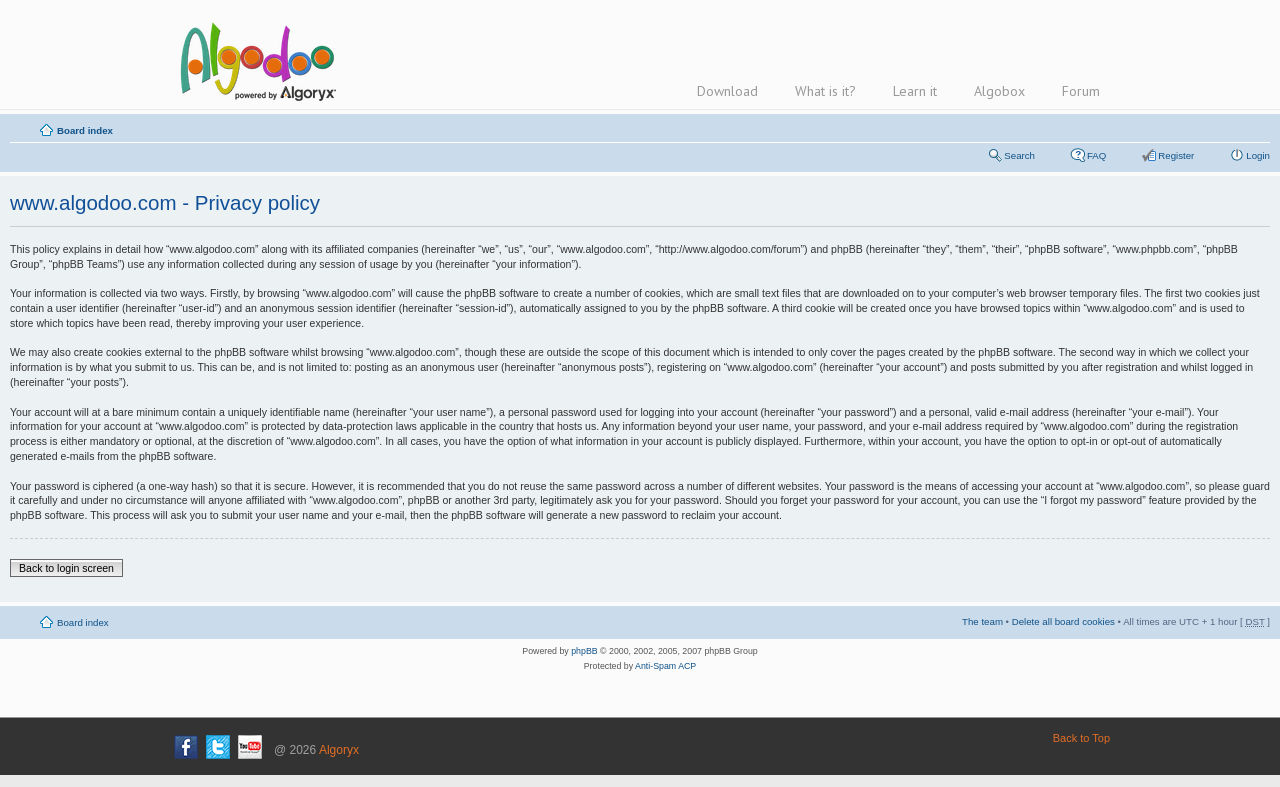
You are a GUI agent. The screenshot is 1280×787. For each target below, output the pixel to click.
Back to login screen (66, 568)
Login (1258, 155)
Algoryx (339, 750)
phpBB (584, 651)
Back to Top (1081, 738)
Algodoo (255, 61)
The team (982, 621)
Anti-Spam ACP (665, 666)
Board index (85, 130)
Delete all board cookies (1063, 621)
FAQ (1096, 155)
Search (1019, 155)
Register (1176, 155)
